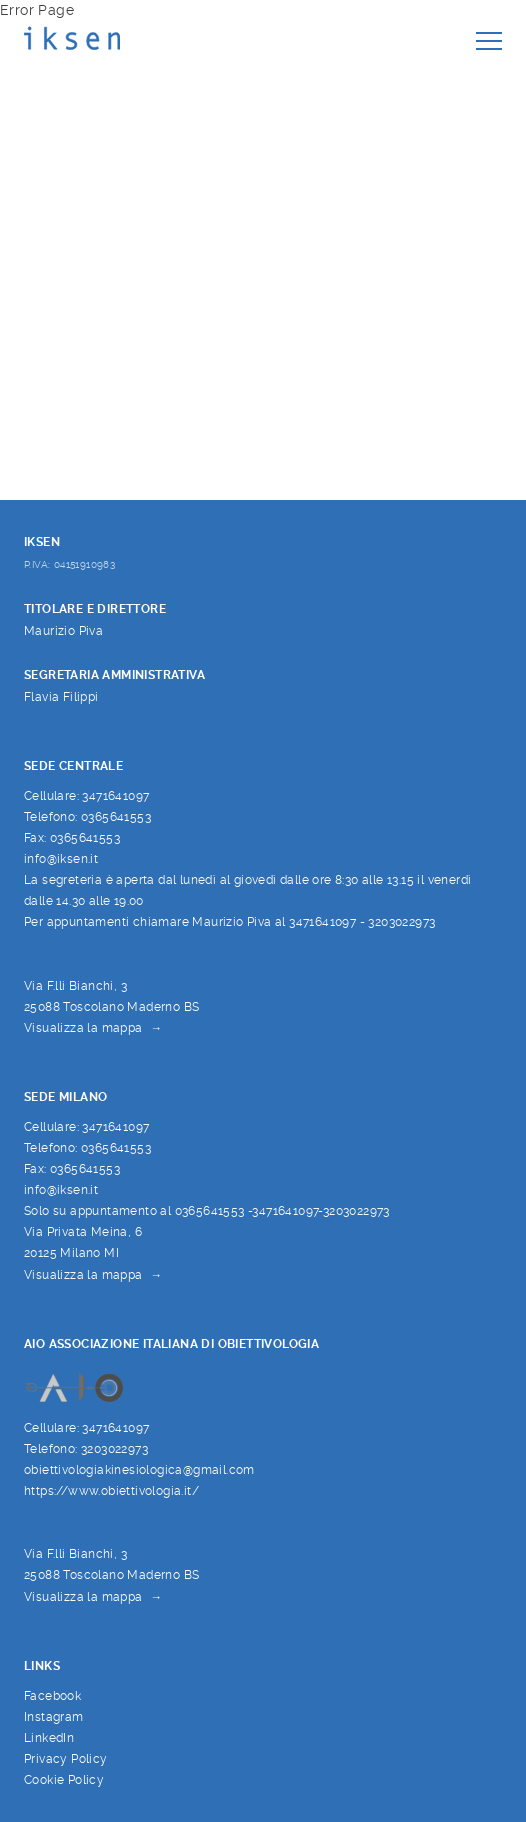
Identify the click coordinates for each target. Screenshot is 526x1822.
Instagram (54, 1716)
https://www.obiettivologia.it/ (111, 1490)
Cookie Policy (64, 1779)
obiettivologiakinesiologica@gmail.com (139, 1469)
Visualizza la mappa (83, 1028)
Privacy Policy (66, 1758)
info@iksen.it (61, 858)
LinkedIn (49, 1737)
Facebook (52, 1695)
